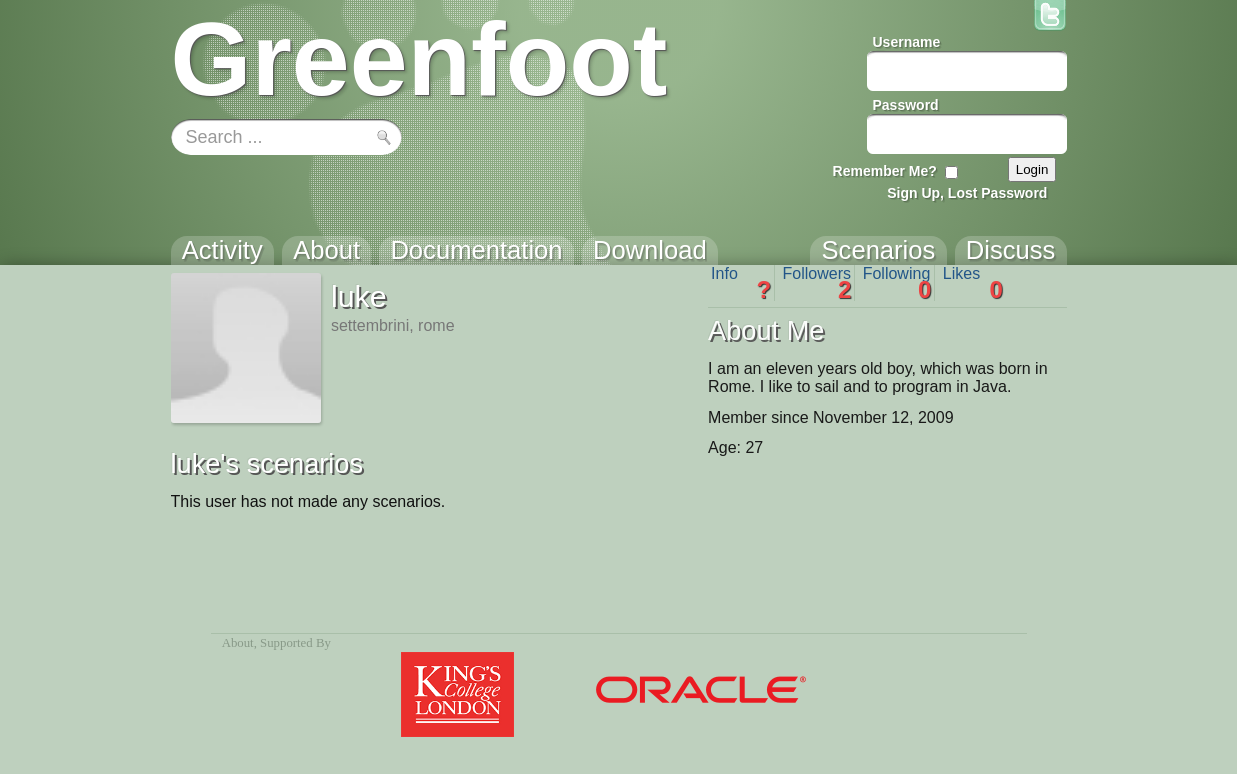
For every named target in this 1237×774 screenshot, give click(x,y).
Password (906, 105)
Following (897, 283)
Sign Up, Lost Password (967, 193)
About (238, 643)
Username (907, 42)
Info (741, 283)
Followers (817, 283)
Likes (973, 283)
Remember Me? (885, 171)
